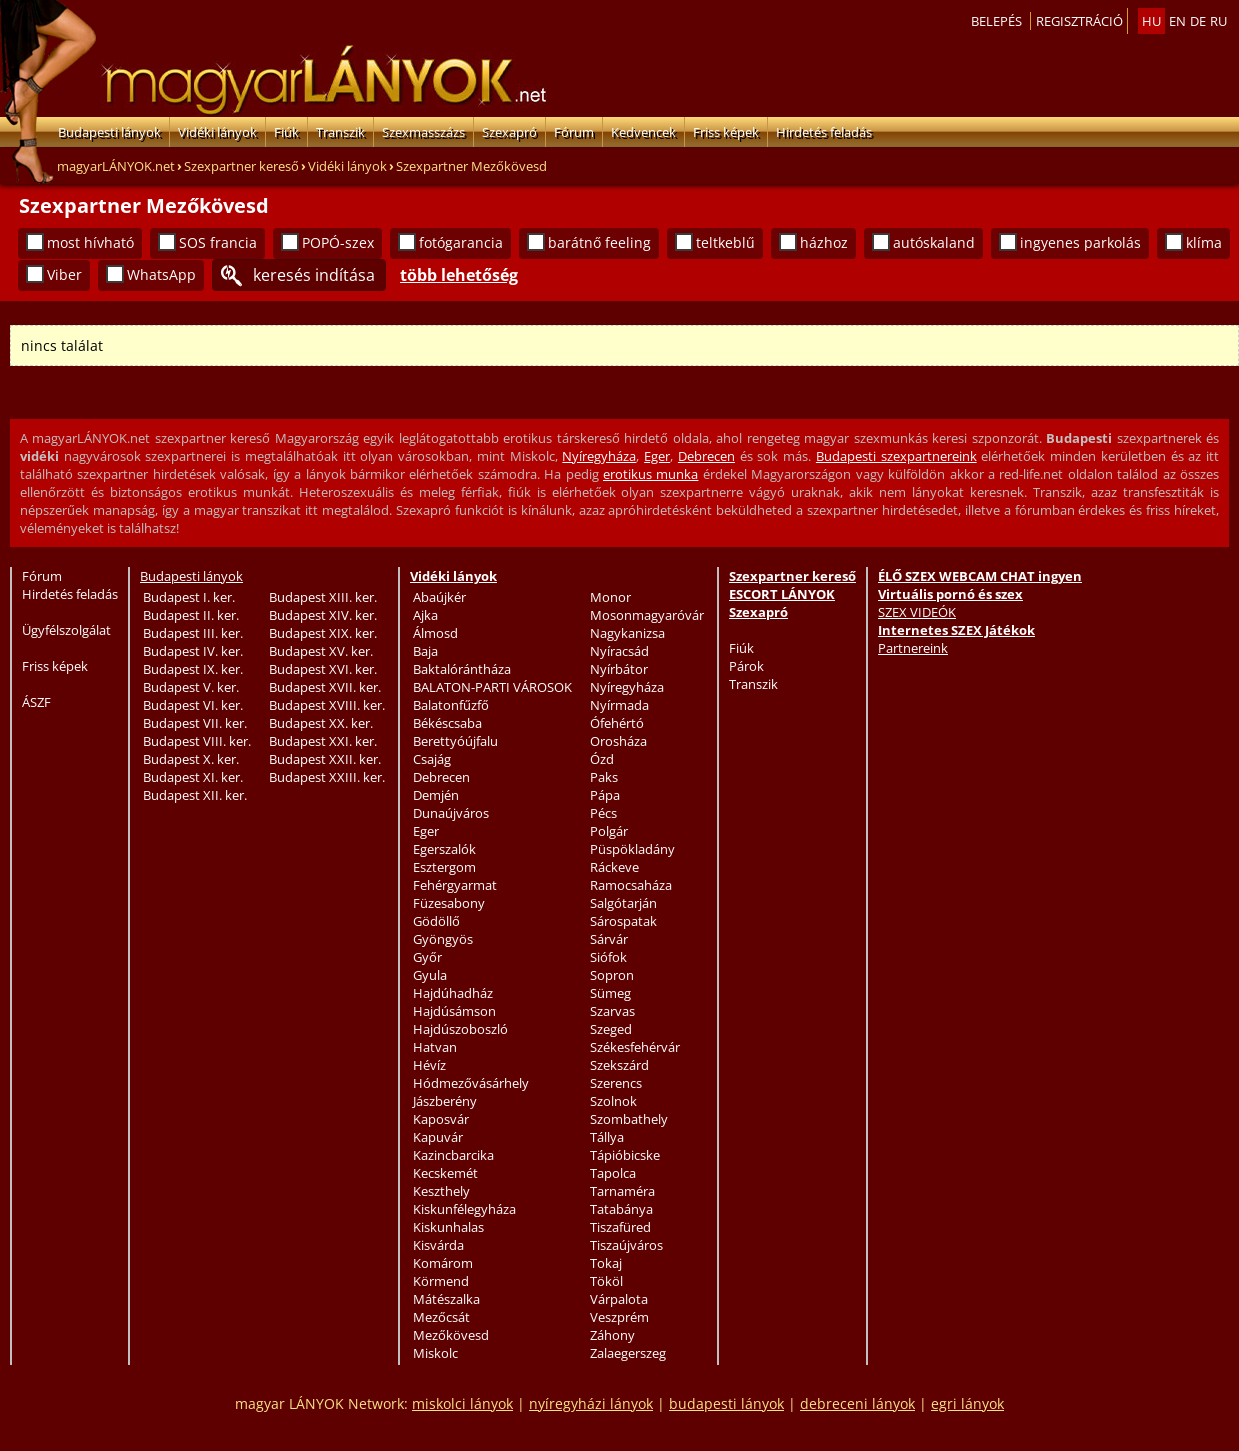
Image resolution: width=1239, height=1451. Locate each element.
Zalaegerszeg (628, 1353)
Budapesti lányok (109, 132)
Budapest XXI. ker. (323, 741)
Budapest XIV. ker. (323, 615)
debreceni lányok (857, 1403)
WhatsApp (161, 274)
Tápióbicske (625, 1155)
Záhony (612, 1335)
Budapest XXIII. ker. (327, 777)
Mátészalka (446, 1299)
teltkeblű (725, 242)
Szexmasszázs (423, 132)
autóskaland (934, 242)
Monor (610, 597)
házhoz (824, 242)
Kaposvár (441, 1119)
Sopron (612, 975)
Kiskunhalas (448, 1227)
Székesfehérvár (635, 1047)
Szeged (611, 1029)
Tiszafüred (620, 1227)
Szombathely (629, 1119)
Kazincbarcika (453, 1155)
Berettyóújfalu (455, 741)
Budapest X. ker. (191, 759)
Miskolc (435, 1353)
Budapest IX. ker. (193, 669)
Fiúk (286, 132)
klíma (1204, 242)
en (1177, 21)
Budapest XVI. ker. (323, 669)
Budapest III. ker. (193, 633)
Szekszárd (619, 1065)
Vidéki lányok (217, 132)
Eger (657, 456)
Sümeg (610, 993)
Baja (425, 651)
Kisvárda (438, 1245)
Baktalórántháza (462, 669)
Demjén (436, 795)
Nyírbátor (619, 669)
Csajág (432, 759)
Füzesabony (449, 903)
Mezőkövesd (451, 1335)
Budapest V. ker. (191, 687)
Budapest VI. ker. (193, 705)
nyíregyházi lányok (591, 1403)
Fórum (574, 132)
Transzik (340, 132)
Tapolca (613, 1173)
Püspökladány (632, 849)
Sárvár (609, 939)
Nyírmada (619, 705)
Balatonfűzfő (451, 705)
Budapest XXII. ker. (325, 759)
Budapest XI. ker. (193, 777)
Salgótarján (623, 903)
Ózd (602, 759)
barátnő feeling (599, 242)
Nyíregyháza (599, 456)
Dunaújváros (451, 813)
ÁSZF (36, 702)
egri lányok (967, 1403)
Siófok (608, 957)
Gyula (430, 975)
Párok (746, 666)
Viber (64, 274)
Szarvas (612, 1011)
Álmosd (435, 633)
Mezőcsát (441, 1317)
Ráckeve (614, 867)
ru (1218, 21)
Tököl (606, 1281)
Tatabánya (621, 1209)
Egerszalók (444, 849)
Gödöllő (436, 921)
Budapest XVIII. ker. (327, 705)
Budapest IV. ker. (193, 651)
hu (1151, 21)
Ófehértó (617, 723)
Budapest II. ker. (191, 615)
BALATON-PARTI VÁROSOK (492, 687)
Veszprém (619, 1317)
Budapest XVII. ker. (325, 687)
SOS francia (218, 242)
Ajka (425, 615)
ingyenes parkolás (1080, 242)
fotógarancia (461, 242)
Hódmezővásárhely (471, 1083)
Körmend (441, 1281)
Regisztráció (1079, 21)
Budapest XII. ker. (195, 795)
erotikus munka (650, 474)
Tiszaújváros (626, 1245)
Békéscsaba (447, 723)
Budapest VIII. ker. (197, 741)
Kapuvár (438, 1137)
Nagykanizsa (627, 633)
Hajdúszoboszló (460, 1029)
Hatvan (435, 1047)
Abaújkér (439, 597)
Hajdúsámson (454, 1011)
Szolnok (613, 1101)
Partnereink (913, 648)
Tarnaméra (622, 1191)
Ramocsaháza (631, 885)
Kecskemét (445, 1173)
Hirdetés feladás (824, 132)
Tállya (607, 1137)
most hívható (90, 242)
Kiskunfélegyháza (464, 1209)
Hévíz (429, 1065)
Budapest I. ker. (189, 597)
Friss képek (726, 132)
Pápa (605, 795)
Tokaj (606, 1263)
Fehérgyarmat (455, 885)
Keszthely (441, 1191)
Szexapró (509, 132)
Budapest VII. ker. (195, 723)
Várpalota (619, 1299)
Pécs (603, 813)
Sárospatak (623, 921)
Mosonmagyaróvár (647, 615)
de (1198, 21)
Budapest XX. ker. (321, 723)
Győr (427, 957)
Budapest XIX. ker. (323, 633)
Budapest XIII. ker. (323, 597)
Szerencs (616, 1083)
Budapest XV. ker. (321, 651)
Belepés (996, 21)
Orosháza (618, 741)
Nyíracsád (619, 651)
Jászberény (445, 1101)
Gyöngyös (443, 939)
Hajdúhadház (453, 993)
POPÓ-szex (338, 242)
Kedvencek (643, 132)
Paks (604, 777)
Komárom (443, 1263)
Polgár (609, 831)
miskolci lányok (462, 1403)
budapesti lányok (726, 1403)
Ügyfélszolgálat (66, 630)
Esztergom (444, 867)
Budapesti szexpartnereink (896, 456)
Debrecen (706, 456)
